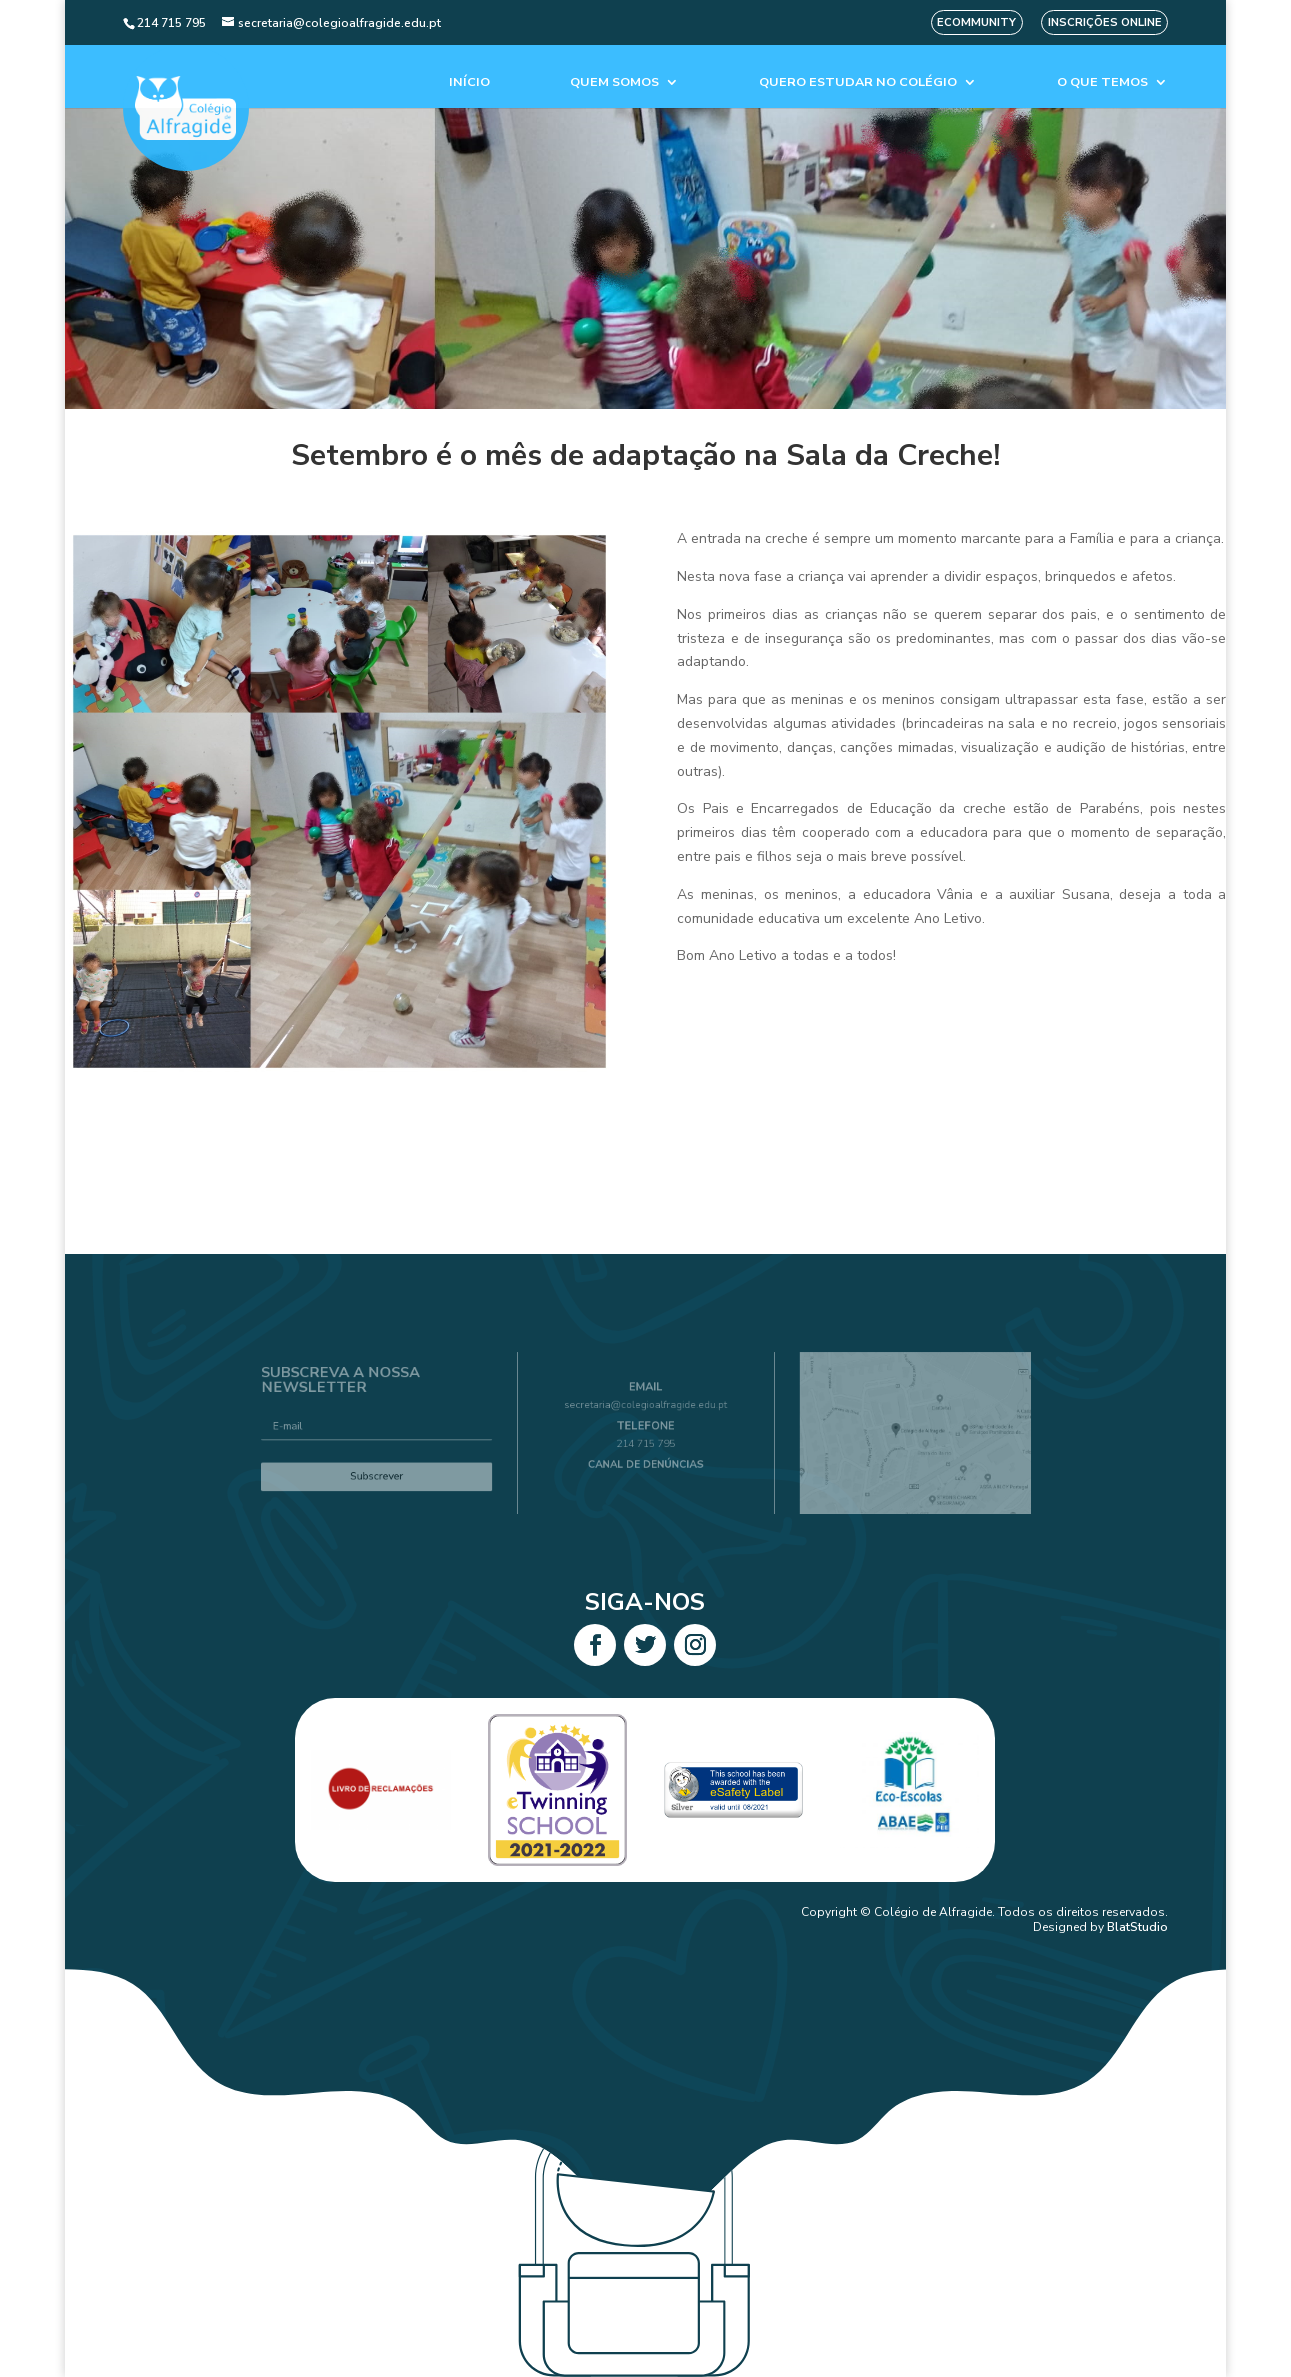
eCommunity (976, 22)
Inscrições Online (1105, 22)
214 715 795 (646, 1441)
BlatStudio (1137, 1927)
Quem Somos (614, 82)
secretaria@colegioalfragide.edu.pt (645, 1411)
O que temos (1102, 82)
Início (469, 82)
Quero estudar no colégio (858, 82)
